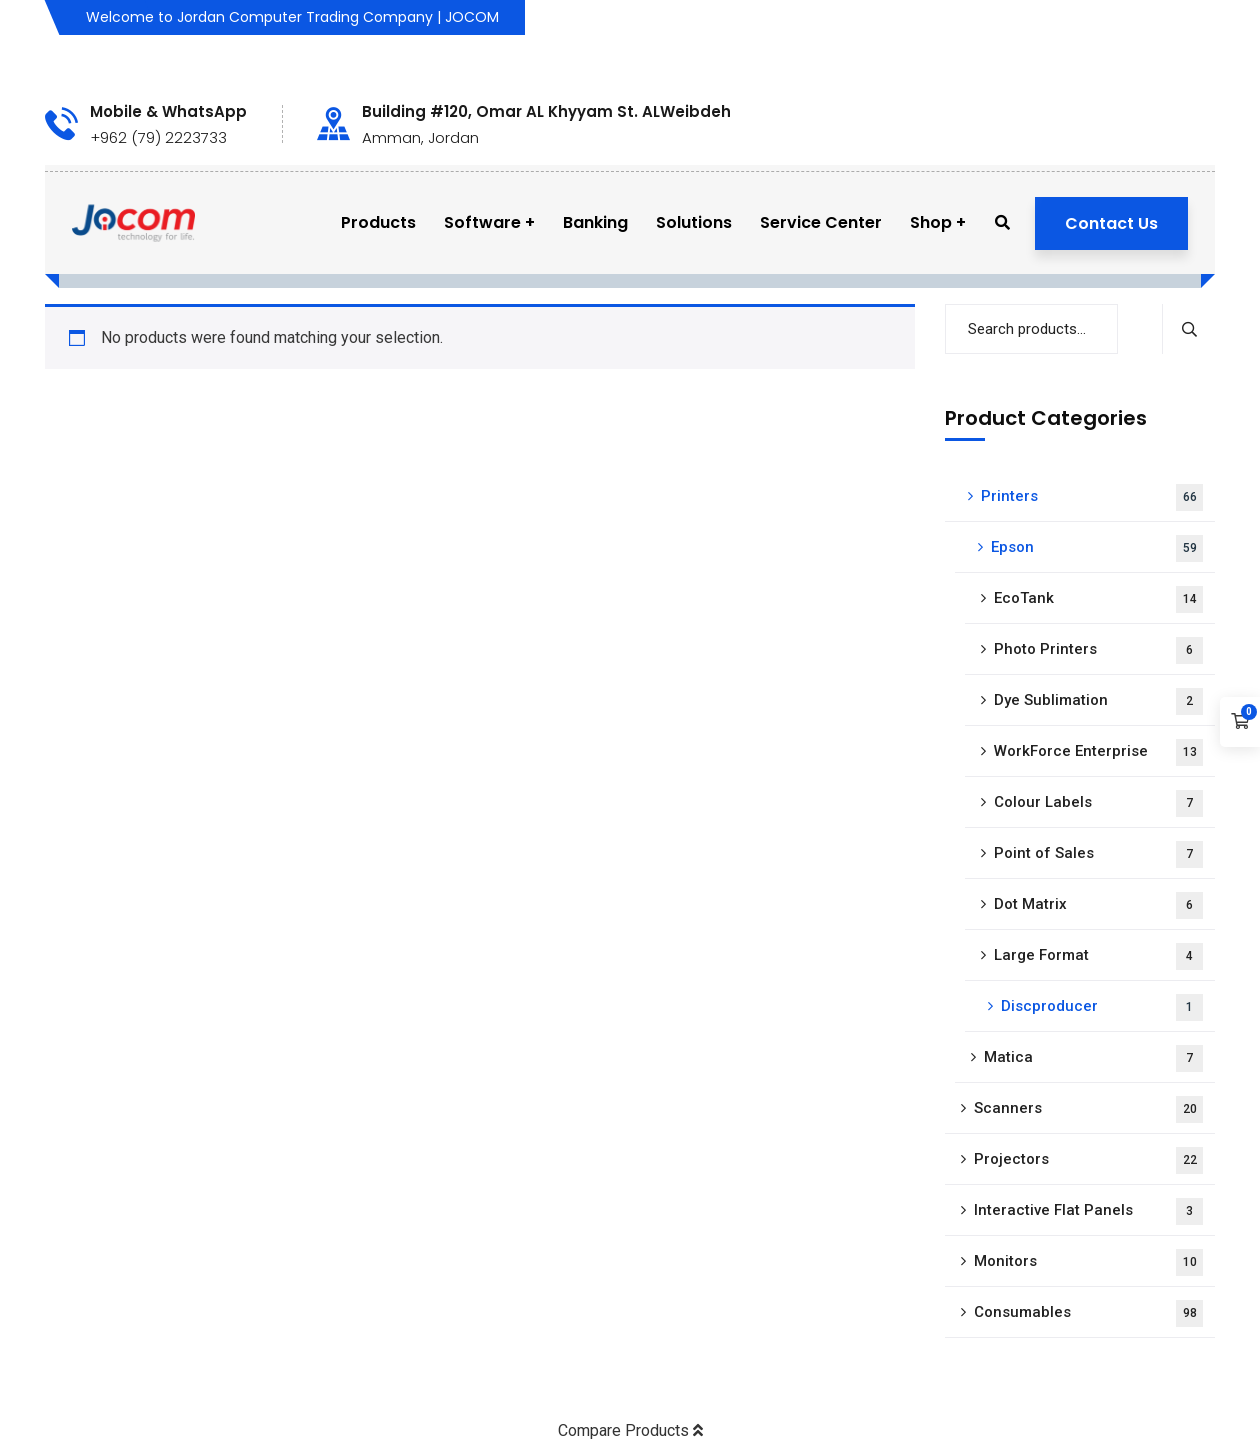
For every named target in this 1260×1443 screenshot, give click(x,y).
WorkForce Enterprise (1098, 752)
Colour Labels (1098, 803)
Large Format (1098, 956)
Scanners (1088, 1109)
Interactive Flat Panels (1088, 1211)
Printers (1092, 497)
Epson (1097, 548)
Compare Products (630, 1430)
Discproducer (1102, 1007)
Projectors (1088, 1160)
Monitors (1088, 1262)
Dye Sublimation (1098, 701)
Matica (1093, 1058)
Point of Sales (1098, 854)
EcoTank (1098, 599)
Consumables (1088, 1313)
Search (1188, 329)
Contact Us (1111, 223)
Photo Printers (1098, 650)
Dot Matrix (1098, 905)
